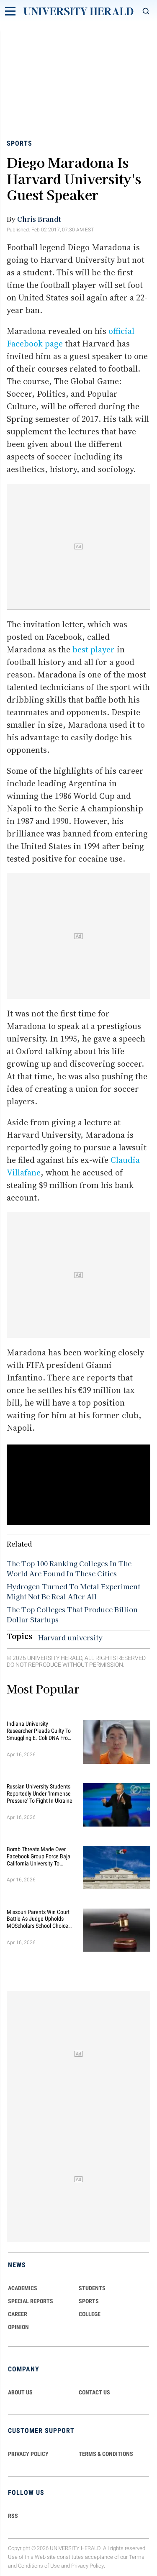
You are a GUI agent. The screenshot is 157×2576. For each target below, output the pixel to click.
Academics (22, 2288)
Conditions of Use (39, 2566)
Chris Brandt (39, 219)
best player (93, 649)
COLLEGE (89, 2314)
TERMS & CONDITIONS (106, 2453)
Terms (136, 2557)
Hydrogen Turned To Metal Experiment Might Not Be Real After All (73, 1591)
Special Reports (30, 2301)
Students (92, 2288)
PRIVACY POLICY (28, 2453)
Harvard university (70, 1637)
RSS (13, 2515)
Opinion (18, 2327)
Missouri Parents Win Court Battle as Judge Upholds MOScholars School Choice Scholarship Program (38, 1919)
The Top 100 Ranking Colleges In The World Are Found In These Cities (69, 1568)
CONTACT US (94, 2392)
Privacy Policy (87, 2566)
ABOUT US (20, 2392)
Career (17, 2314)
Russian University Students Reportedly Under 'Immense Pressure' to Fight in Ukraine (39, 1793)
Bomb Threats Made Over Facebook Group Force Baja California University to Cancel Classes (38, 1856)
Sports (19, 143)
